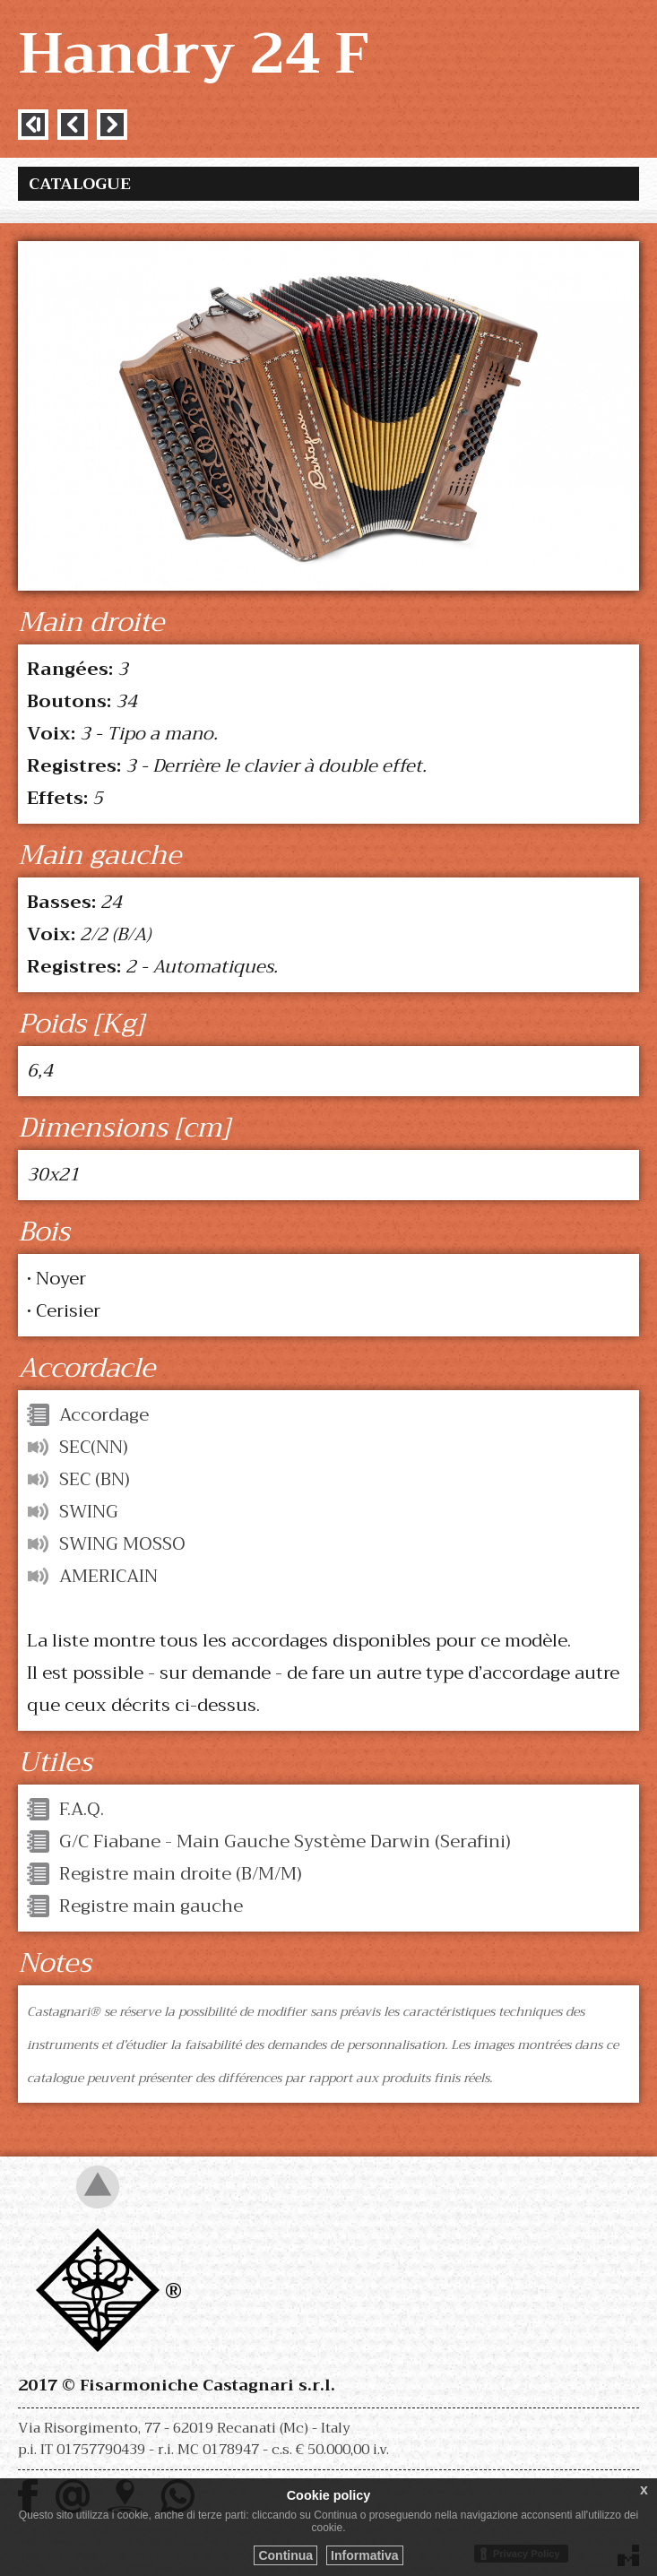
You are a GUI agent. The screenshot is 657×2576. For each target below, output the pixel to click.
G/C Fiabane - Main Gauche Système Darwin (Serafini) (285, 1841)
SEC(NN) (93, 1447)
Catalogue (80, 183)
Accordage (104, 1415)
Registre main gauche (151, 1906)
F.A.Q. (81, 1809)
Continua (285, 2555)
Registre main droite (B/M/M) (180, 1873)
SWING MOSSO (122, 1544)
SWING (88, 1511)
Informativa (364, 2555)
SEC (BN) (94, 1479)
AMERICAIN (108, 1576)
